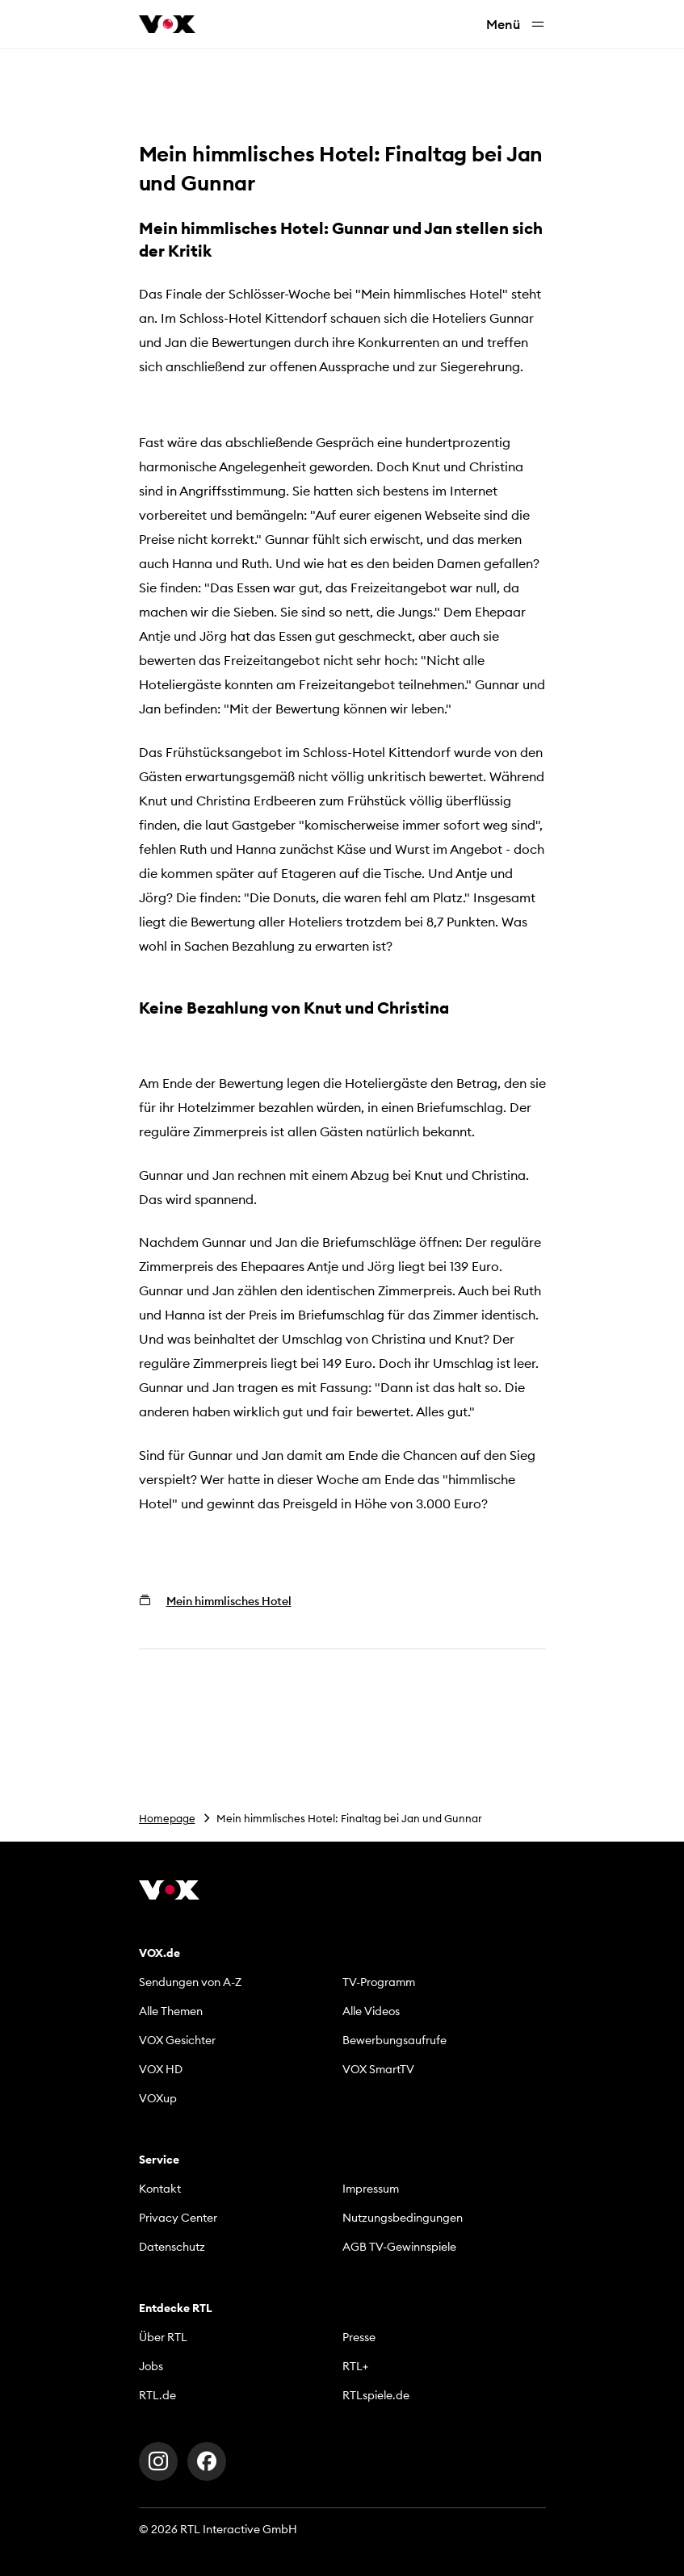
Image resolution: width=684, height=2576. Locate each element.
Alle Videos (371, 2011)
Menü (516, 24)
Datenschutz (172, 2246)
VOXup (158, 2098)
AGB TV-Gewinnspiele (399, 2246)
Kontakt (160, 2188)
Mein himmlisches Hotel (229, 1601)
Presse (359, 2337)
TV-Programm (378, 1982)
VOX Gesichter (177, 2040)
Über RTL (163, 2337)
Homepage (167, 1818)
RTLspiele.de (375, 2395)
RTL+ (355, 2366)
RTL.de (157, 2395)
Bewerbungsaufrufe (394, 2040)
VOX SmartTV (378, 2069)
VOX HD (161, 2069)
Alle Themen (171, 2011)
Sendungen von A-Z (190, 1982)
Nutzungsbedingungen (402, 2217)
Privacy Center (178, 2217)
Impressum (370, 2188)
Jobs (151, 2366)
